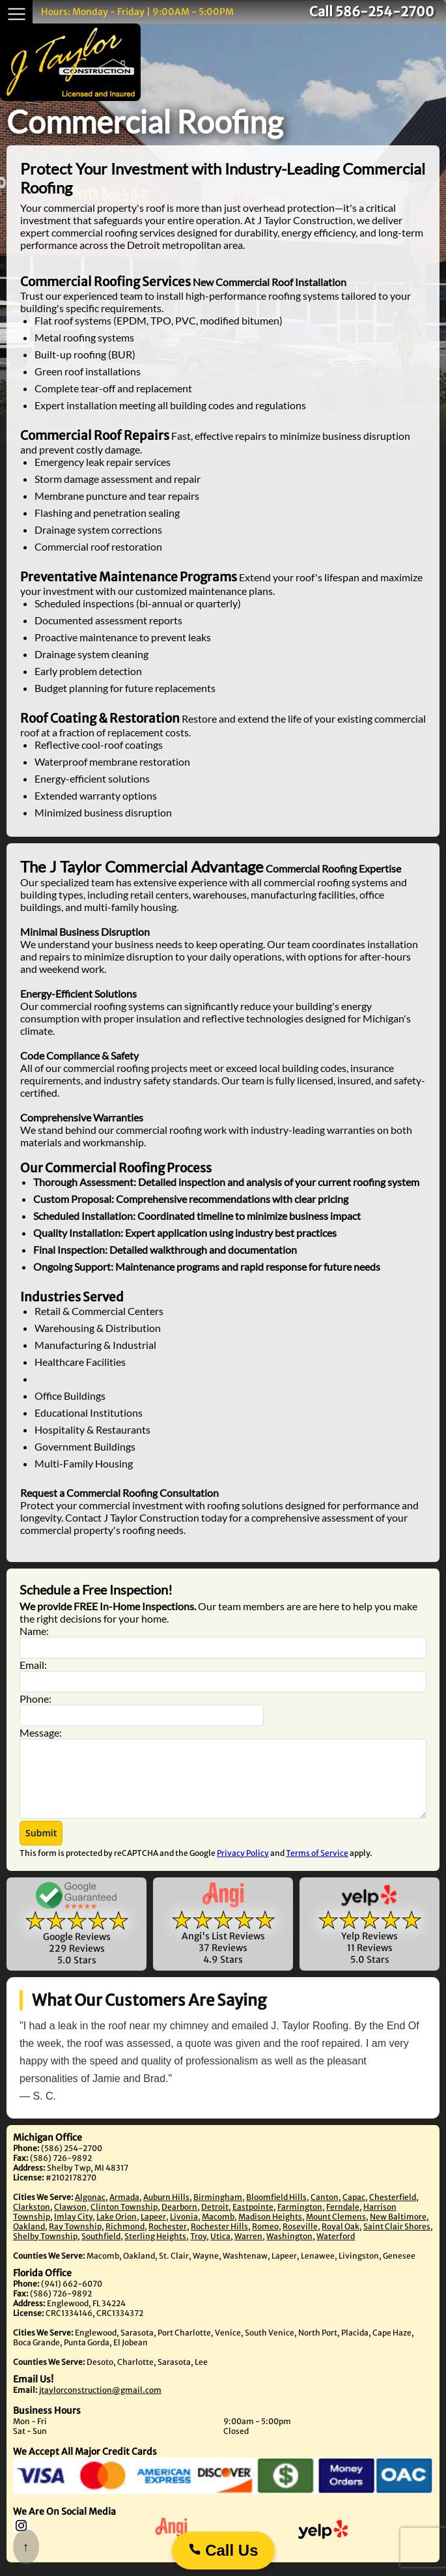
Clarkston (31, 2220)
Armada (124, 2211)
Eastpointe (252, 2220)
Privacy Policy (243, 1867)
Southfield (100, 2250)
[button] (41, 1846)
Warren (248, 2250)
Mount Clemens (336, 2230)
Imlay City (73, 2230)
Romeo (265, 2240)
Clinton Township (124, 2220)
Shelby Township (45, 2250)
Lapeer (153, 2230)
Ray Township (75, 2240)
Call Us (223, 2550)
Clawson (70, 2220)
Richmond (125, 2240)
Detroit (215, 2220)
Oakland (29, 2240)
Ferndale (342, 2220)
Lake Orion (116, 2230)
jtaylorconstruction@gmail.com (100, 2404)
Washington (289, 2250)
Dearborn (179, 2220)
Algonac (90, 2211)
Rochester (167, 2240)
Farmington (299, 2220)
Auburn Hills (166, 2211)
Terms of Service (317, 1867)
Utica (220, 2250)
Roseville (300, 2240)
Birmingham (217, 2211)
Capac (353, 2211)
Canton (325, 2211)
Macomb (218, 2230)
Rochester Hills (219, 2240)
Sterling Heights (155, 2250)
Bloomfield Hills (276, 2211)
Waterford (335, 2250)
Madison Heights (270, 2230)
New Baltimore (398, 2230)
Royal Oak (340, 2240)
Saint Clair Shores (396, 2240)
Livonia (184, 2230)
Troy (198, 2250)
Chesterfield (392, 2211)
